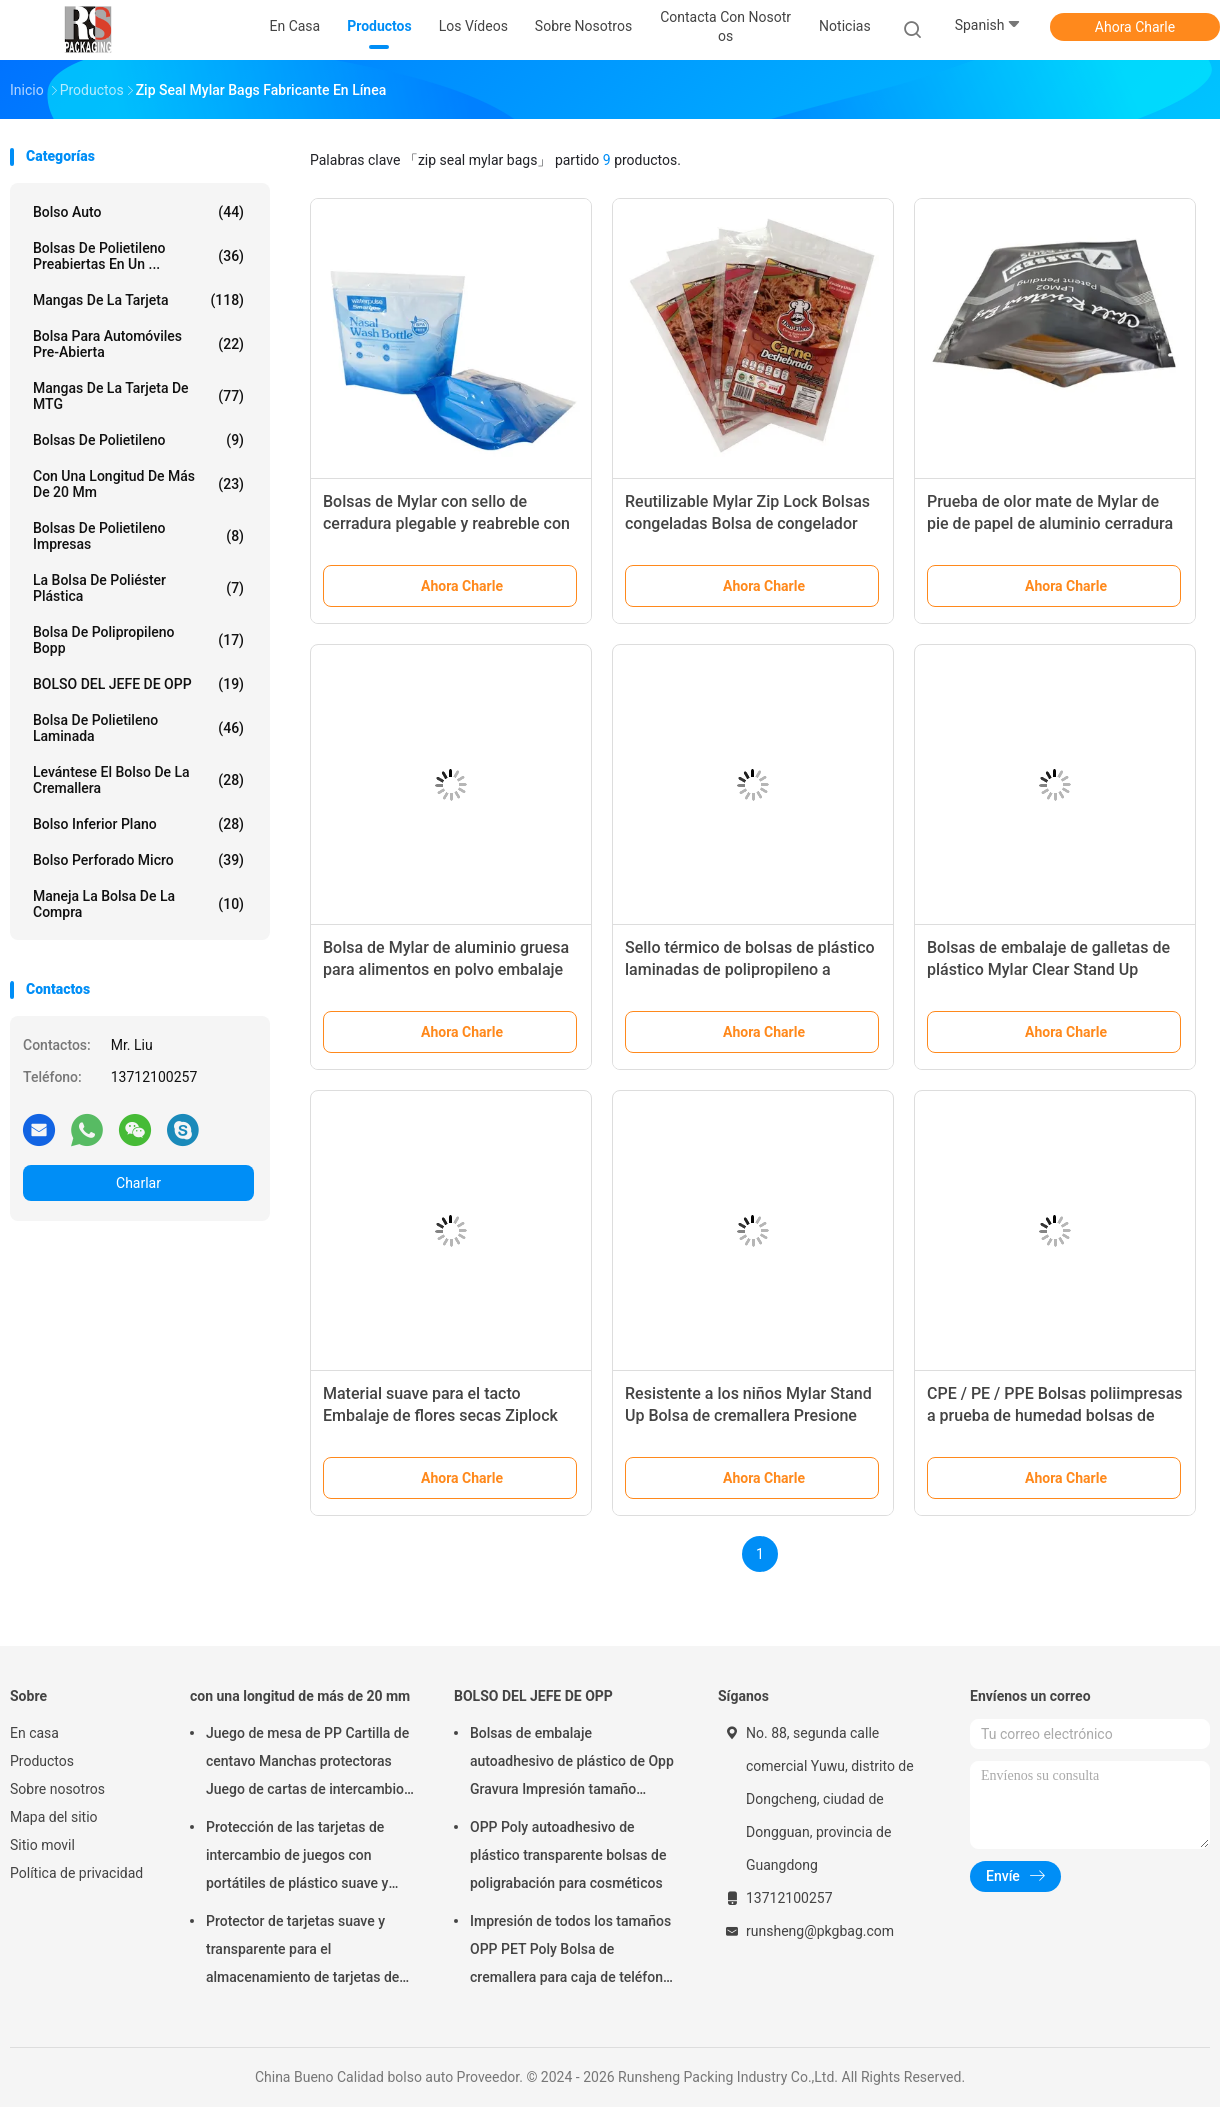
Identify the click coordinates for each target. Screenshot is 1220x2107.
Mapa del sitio (54, 1817)
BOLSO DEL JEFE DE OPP (138, 684)
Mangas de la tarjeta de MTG (138, 396)
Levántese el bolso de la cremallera (138, 780)
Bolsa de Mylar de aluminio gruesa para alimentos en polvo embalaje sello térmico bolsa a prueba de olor (451, 969)
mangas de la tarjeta (138, 300)
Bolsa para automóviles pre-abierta (138, 344)
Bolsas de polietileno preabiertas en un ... (138, 256)
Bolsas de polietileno (138, 440)
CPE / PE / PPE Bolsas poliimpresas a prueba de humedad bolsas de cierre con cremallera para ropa (1055, 1415)
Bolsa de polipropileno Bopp (138, 640)
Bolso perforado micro (138, 860)
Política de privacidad (76, 1873)
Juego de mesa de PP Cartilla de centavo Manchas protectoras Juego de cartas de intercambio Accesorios (307, 1764)
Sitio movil (42, 1845)
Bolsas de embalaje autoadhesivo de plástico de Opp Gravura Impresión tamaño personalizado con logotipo (572, 1764)
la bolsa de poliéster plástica (138, 588)
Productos (42, 1761)
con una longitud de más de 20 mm (138, 484)
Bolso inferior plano (138, 824)
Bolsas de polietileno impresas (138, 536)
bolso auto (138, 212)
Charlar (138, 1183)
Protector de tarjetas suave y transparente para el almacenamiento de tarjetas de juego (302, 1952)
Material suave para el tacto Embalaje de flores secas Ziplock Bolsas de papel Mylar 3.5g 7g (440, 1415)
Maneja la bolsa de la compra (138, 904)
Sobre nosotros (57, 1789)
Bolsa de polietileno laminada (138, 728)
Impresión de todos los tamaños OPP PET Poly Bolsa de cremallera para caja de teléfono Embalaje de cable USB (570, 1952)
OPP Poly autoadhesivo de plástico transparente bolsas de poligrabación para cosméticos (568, 1855)
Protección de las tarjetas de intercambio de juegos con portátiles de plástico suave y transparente (297, 1858)
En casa (34, 1733)
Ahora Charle (1135, 27)
